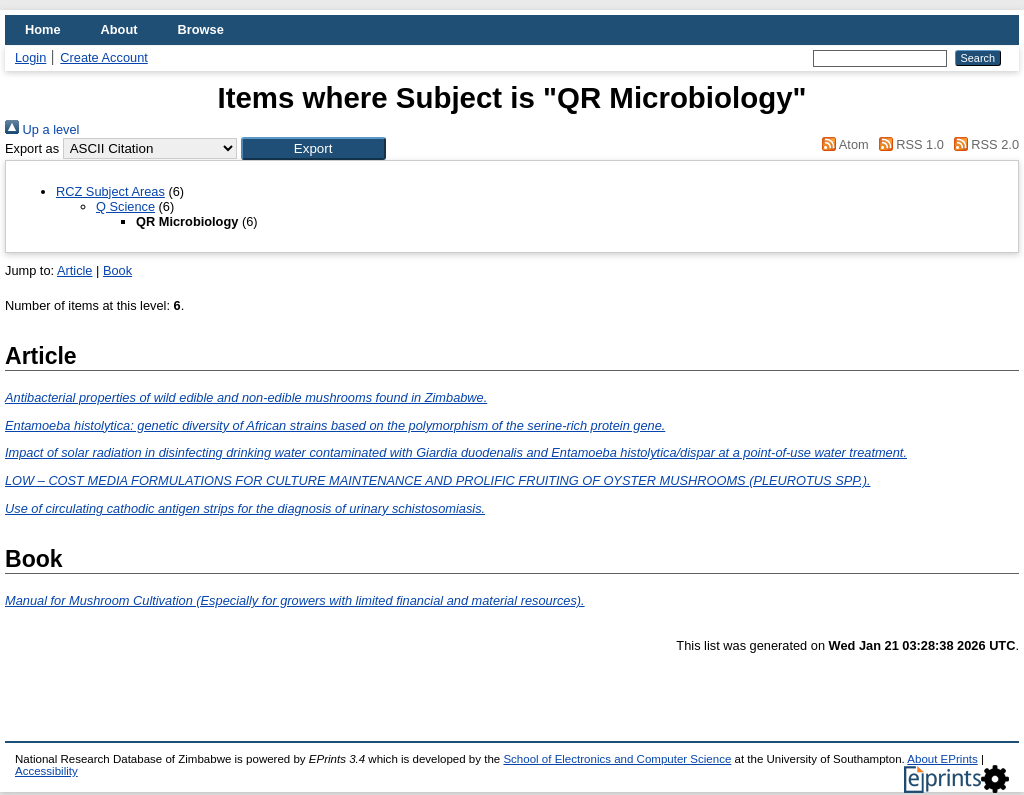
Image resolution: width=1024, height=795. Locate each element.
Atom (842, 144)
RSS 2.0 (983, 144)
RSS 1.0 (908, 144)
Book (117, 270)
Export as (32, 148)
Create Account (104, 57)
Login (30, 57)
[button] (313, 148)
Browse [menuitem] (201, 29)
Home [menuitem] (43, 29)
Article (75, 270)
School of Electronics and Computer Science (617, 759)
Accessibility (46, 771)
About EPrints (942, 759)
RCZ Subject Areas (110, 191)
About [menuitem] (119, 29)
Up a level (42, 129)
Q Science (125, 206)
